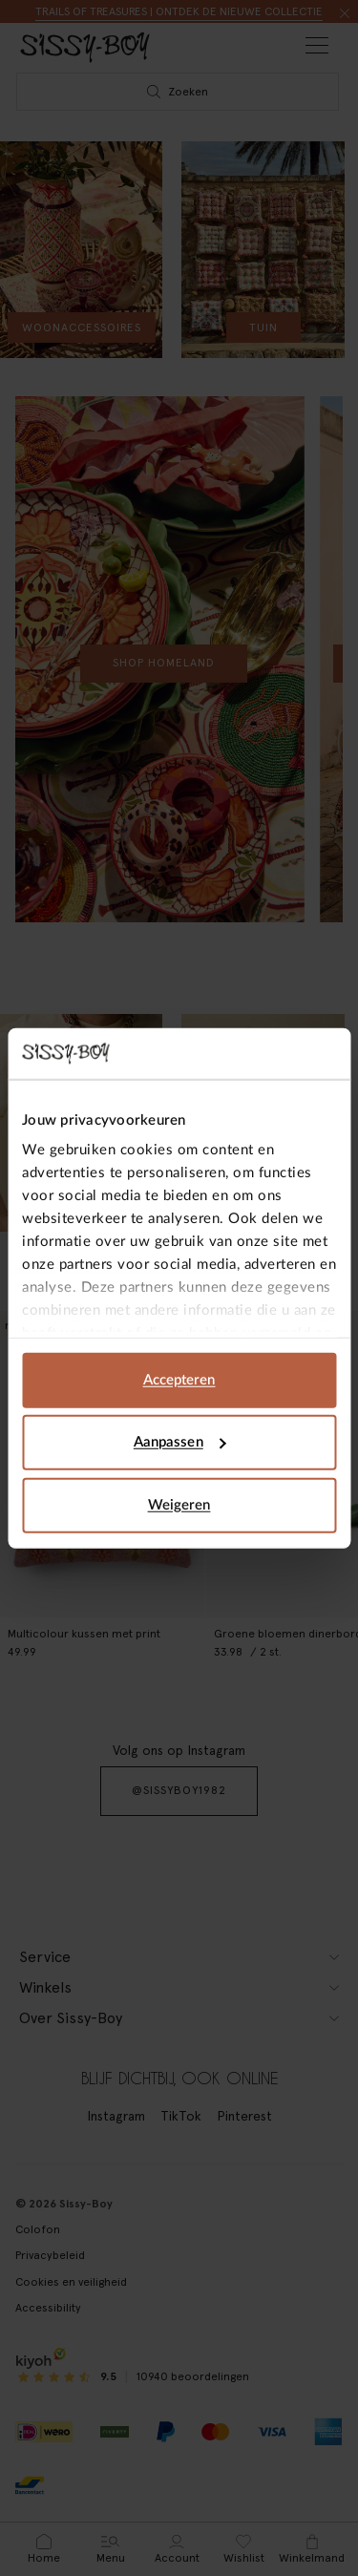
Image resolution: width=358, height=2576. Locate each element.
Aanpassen (180, 1442)
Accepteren (179, 1379)
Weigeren (179, 1504)
